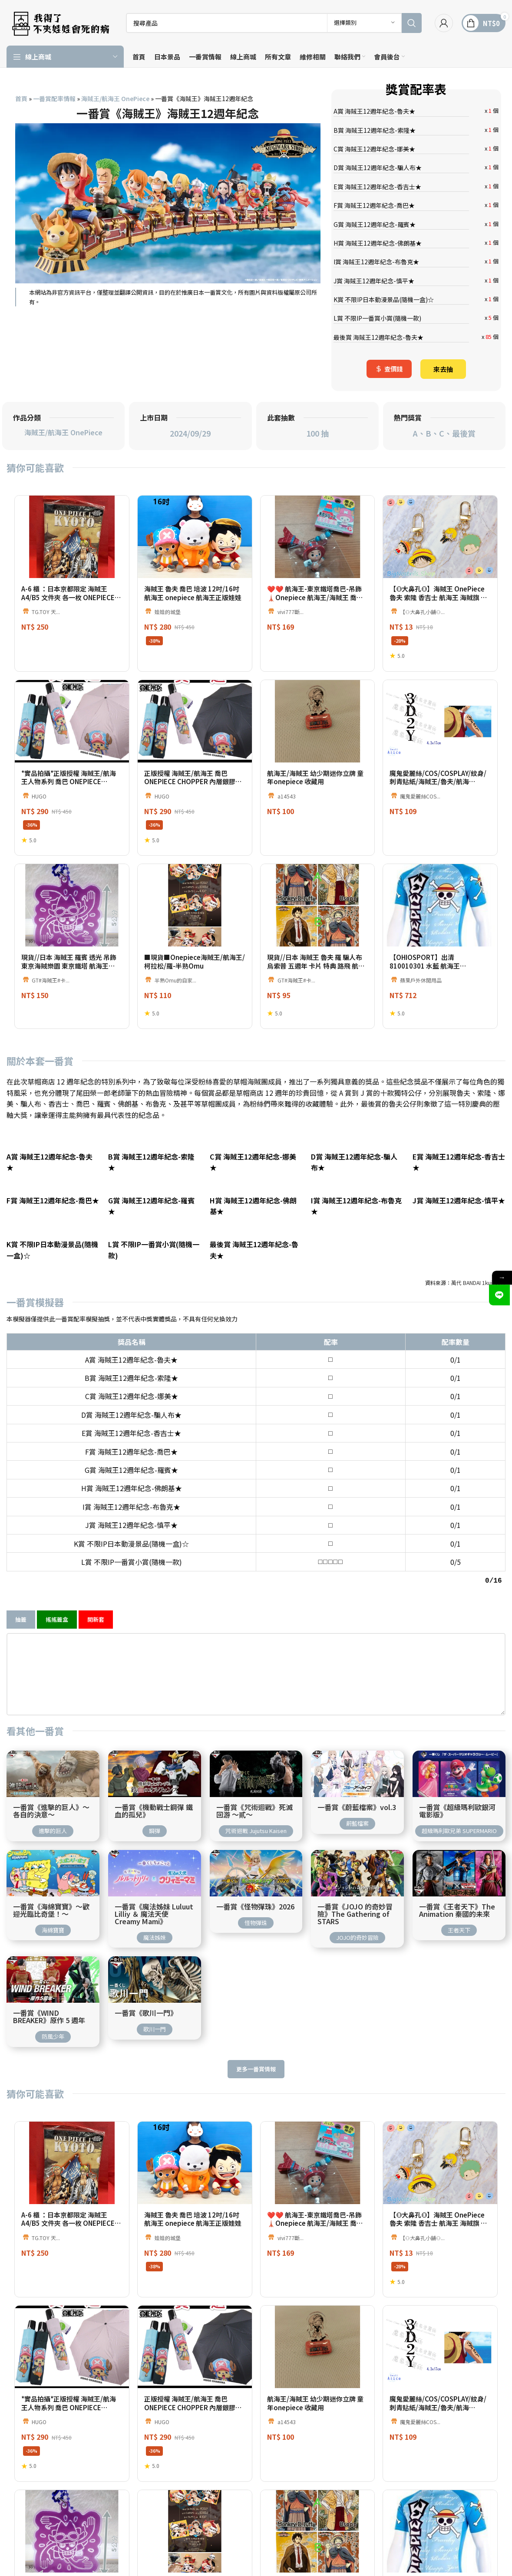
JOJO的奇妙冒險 (357, 1926)
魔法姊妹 (154, 1926)
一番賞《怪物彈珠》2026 (255, 1895)
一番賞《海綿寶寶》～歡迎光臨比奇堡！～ (51, 1899)
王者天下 (459, 1919)
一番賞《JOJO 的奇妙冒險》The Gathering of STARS (355, 1903)
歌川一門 (154, 2018)
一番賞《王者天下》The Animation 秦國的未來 (457, 1899)
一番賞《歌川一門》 (146, 2001)
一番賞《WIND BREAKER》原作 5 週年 (49, 2005)
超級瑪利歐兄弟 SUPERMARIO (459, 1819)
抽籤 (20, 1608)
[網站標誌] (60, 21)
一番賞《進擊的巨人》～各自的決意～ (51, 1799)
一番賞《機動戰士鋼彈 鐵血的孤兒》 (154, 1799)
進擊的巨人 (53, 1819)
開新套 (95, 1608)
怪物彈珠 (255, 1911)
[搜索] (274, 23)
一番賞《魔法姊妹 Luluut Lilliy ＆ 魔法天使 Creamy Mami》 (154, 1903)
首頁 (21, 98)
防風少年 (53, 2025)
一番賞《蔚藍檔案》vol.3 (356, 1796)
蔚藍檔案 (357, 1812)
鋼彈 (154, 1819)
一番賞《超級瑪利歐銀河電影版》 (457, 1799)
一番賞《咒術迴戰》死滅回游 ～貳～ (254, 1799)
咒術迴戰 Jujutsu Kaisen (256, 1819)
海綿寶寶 (53, 1919)
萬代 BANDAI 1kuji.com (478, 1282)
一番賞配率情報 (54, 98)
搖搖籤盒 (57, 1608)
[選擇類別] (364, 23)
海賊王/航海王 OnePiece (115, 98)
